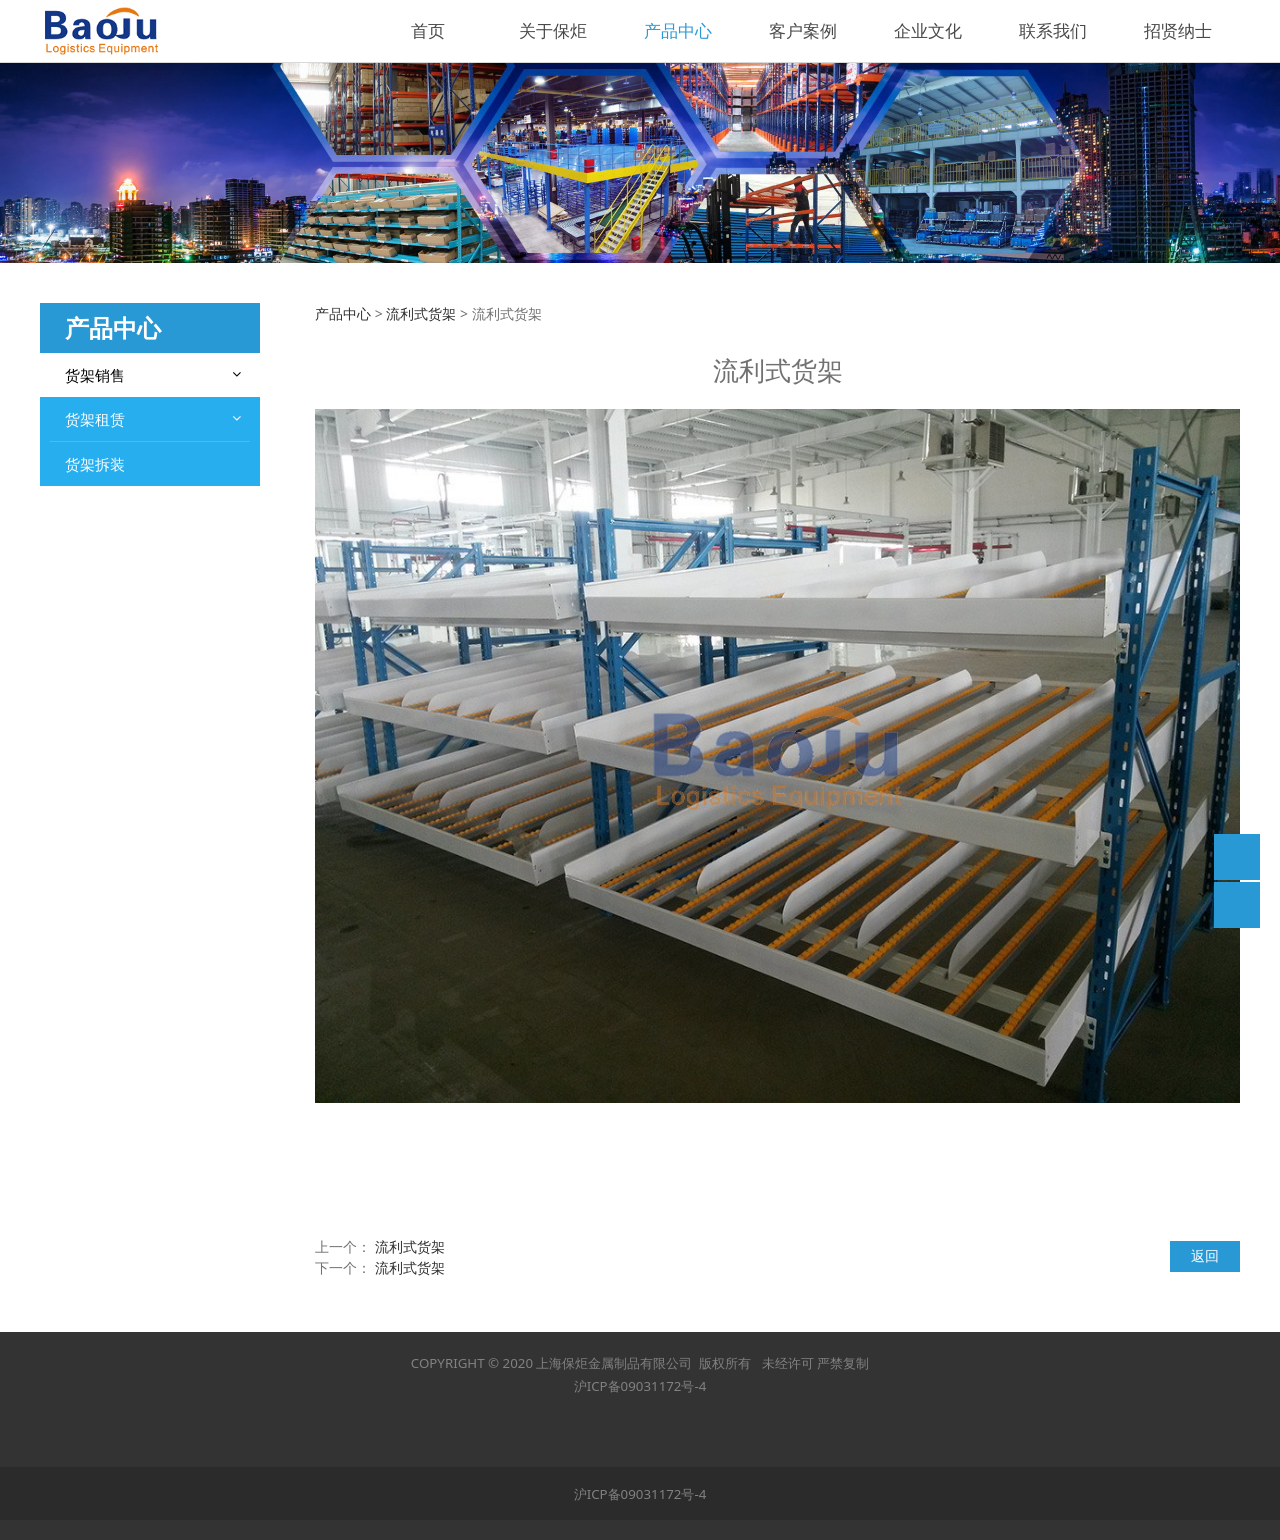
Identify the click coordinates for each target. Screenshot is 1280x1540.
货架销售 (95, 375)
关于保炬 (553, 30)
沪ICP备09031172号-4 (640, 1386)
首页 (428, 30)
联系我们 (1053, 30)
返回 (1205, 1255)
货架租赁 (95, 771)
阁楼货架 (96, 520)
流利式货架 (103, 731)
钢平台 (89, 484)
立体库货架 (103, 625)
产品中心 (678, 30)
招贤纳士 (1178, 30)
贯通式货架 (103, 555)
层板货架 (96, 590)
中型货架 (96, 449)
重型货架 (96, 414)
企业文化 (928, 30)
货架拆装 (95, 816)
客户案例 (803, 30)
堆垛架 (89, 660)
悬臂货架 (96, 696)
